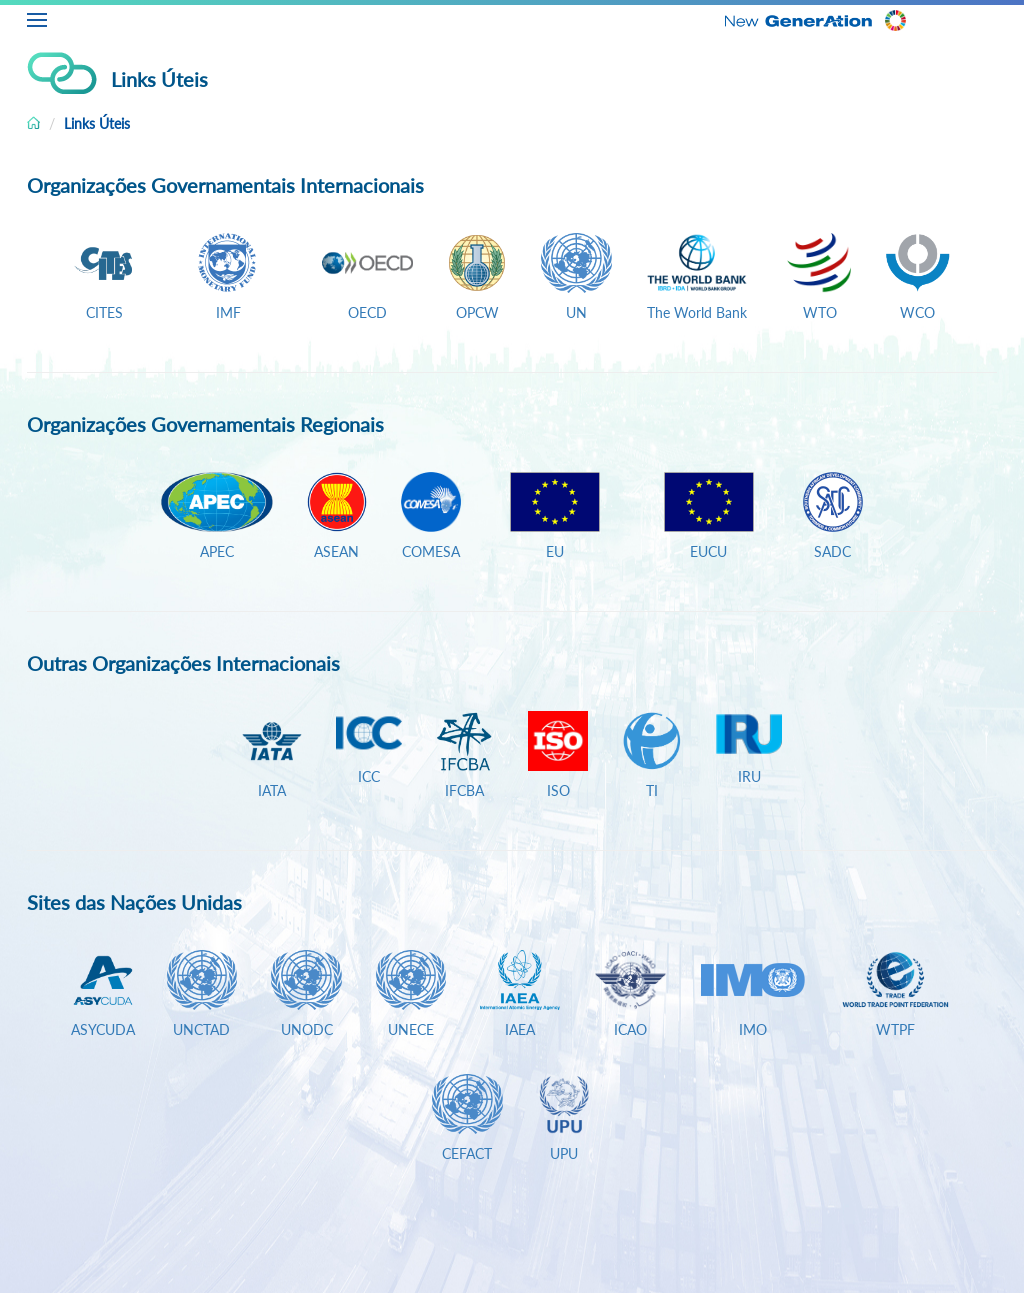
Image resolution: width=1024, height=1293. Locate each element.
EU (555, 551)
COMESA (431, 551)
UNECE (411, 1029)
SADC (832, 551)
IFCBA (464, 790)
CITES (104, 312)
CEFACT (467, 1153)
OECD (367, 312)
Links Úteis (97, 123)
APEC (217, 551)
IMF (228, 312)
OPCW (477, 312)
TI (652, 790)
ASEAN (336, 551)
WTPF (895, 1029)
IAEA (520, 1029)
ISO (558, 790)
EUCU (708, 551)
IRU (749, 776)
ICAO (630, 1029)
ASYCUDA (103, 1029)
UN (576, 312)
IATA (272, 790)
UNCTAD (201, 1029)
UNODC (307, 1029)
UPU (564, 1153)
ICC (369, 776)
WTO (816, 312)
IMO (753, 1029)
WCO (917, 312)
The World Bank (697, 312)
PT (1009, 17)
